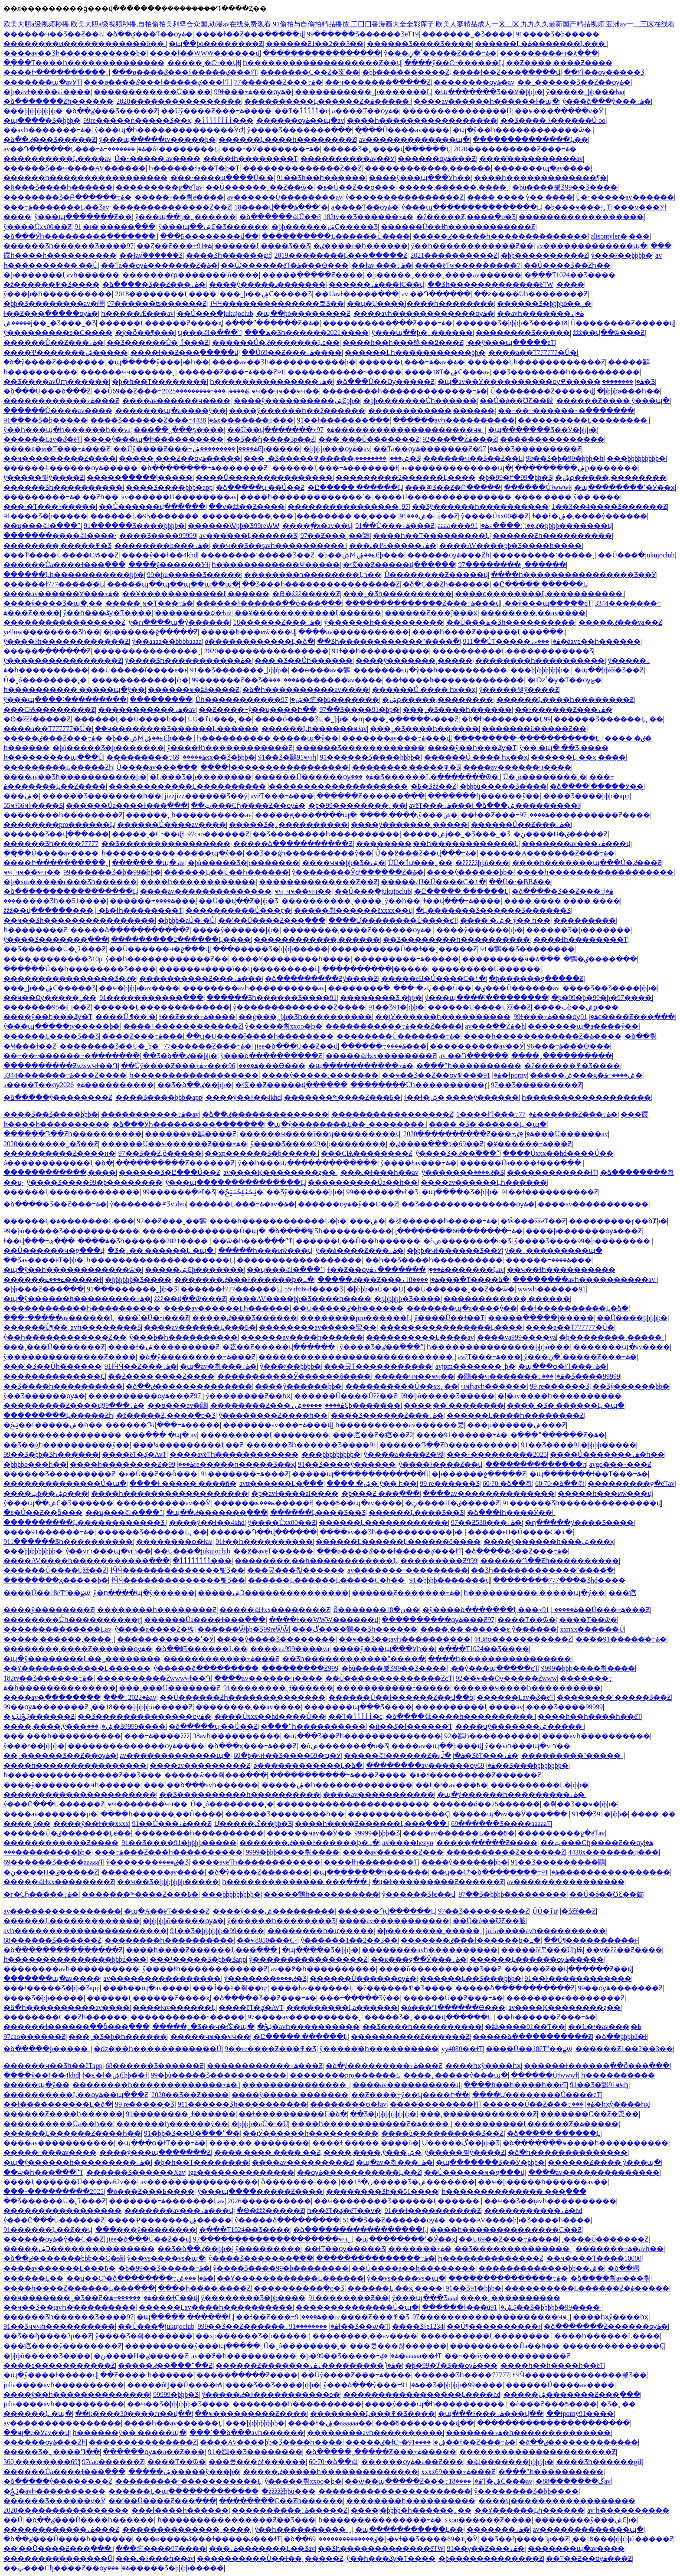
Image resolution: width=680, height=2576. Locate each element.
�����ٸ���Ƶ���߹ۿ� (52, 738)
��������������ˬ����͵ (187, 2529)
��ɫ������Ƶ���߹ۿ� (563, 709)
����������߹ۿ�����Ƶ (289, 2510)
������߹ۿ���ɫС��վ (377, 284)
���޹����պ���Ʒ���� (358, 1707)
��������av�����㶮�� (317, 1327)
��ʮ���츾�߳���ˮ (209, 332)
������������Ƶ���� (60, 1842)
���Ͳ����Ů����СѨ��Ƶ (60, 555)
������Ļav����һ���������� (216, 2307)
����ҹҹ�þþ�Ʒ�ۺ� (343, 862)
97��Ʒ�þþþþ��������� (512, 1894)
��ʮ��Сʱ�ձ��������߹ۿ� (495, 1872)
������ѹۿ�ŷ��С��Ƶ (348, 1204)
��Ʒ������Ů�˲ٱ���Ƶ (158, 342)
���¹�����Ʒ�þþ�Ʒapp (198, 1959)
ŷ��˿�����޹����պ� (553, 1250)
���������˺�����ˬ (544, 555)
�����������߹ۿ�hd (533, 2210)
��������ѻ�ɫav (193, 612)
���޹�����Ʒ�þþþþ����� (270, 949)
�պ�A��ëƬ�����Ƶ (166, 1911)
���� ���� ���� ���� (562, 901)
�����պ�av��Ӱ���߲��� (510, 1814)
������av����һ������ (302, 1337)
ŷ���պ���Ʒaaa (424, 2297)
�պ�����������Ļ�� (409, 2529)
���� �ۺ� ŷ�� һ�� (505, 920)
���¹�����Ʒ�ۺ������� (394, 2182)
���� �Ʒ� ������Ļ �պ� (487, 1124)
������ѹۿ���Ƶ (437, 158)
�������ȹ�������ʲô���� (190, 275)
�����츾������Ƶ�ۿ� (404, 1755)
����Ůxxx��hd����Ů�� (558, 1153)
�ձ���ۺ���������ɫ (527, 805)
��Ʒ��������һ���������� (566, 372)
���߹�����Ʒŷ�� (359, 1998)
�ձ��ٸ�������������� (265, 1114)
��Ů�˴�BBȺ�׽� (520, 881)
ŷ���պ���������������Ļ (471, 207)
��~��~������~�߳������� (566, 410)
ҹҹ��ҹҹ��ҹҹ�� (285, 391)
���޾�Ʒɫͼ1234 (418, 2326)
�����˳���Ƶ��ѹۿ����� (180, 458)
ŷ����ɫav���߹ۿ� (418, 1163)
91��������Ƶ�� (348, 2297)
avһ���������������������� (85, 1930)
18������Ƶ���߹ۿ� (277, 622)
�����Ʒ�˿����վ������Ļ (387, 149)
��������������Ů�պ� (203, 1231)
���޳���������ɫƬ (552, 1172)
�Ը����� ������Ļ (354, 487)
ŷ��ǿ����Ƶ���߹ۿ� (360, 1250)
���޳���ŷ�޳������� (145, 2229)
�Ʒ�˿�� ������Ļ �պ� (161, 1250)
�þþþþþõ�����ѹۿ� (183, 1920)
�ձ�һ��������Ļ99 (506, 719)
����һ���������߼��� (197, 881)
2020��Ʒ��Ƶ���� (190, 2094)
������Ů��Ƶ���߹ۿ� (53, 342)
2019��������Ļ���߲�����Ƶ (341, 255)
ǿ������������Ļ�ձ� (259, 641)
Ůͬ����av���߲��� (156, 767)
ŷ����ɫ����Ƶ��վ (440, 1464)
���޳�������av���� (325, 680)
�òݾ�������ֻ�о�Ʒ (467, 1241)
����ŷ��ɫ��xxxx (91, 1823)
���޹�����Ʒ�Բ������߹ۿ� (67, 197)
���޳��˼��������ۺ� (21, 796)
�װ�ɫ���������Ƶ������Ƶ (475, 1775)
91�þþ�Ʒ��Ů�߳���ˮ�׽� (192, 2133)
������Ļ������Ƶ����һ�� (72, 2133)
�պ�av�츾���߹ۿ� (218, 1366)
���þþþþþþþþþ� (32, 111)
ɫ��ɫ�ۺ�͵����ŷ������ (589, 516)
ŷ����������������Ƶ (404, 197)
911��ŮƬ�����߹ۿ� (511, 641)
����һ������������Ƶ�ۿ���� (542, 1036)
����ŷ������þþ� (470, 872)
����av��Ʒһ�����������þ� (75, 53)
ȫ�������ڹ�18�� (376, 1609)
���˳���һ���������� (62, 1736)
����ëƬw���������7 (468, 265)
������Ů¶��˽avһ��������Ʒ (72, 1327)
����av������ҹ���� (176, 400)
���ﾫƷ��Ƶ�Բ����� (453, 487)
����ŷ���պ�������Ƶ (155, 2152)
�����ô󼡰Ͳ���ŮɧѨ (542, 1949)
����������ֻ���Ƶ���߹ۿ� (387, 323)
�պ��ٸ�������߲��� (216, 1512)
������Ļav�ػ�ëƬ (42, 439)
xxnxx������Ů (592, 1629)
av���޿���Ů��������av (285, 197)
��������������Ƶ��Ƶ (302, 168)
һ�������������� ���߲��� (295, 1881)
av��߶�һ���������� (323, 1969)
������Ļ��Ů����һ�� (129, 719)
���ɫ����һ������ (180, 2510)
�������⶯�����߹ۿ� (419, 2248)
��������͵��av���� (533, 612)
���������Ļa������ (342, 2007)
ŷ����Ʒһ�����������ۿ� (188, 660)
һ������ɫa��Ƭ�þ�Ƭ (194, 168)
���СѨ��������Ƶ (49, 709)
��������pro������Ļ (58, 824)
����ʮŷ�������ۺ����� (519, 1726)
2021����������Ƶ (453, 255)
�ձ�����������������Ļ (70, 891)
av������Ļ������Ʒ (248, 535)
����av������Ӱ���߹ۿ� (61, 593)
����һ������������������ (595, 872)
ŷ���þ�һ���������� (57, 294)
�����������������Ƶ (64, 622)
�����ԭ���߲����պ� (305, 815)
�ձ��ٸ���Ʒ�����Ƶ (111, 111)
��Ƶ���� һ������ (146, 2375)
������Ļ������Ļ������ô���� (398, 1541)
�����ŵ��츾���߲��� (215, 1775)
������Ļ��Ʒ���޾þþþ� (471, 1978)
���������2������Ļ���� (405, 477)
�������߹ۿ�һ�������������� (528, 2432)
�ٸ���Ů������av (516, 988)
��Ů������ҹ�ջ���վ (159, 949)
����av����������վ (407, 2084)
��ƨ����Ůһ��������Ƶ (531, 294)
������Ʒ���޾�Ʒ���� (419, 43)
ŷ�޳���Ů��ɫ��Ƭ (449, 1317)
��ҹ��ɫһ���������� (561, 1269)
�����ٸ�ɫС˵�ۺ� (396, 2442)
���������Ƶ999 (438, 1560)
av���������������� (565, 1881)
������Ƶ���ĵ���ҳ (431, 612)
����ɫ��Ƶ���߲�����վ (250, 34)
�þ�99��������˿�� (357, 805)
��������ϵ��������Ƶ (565, 1998)
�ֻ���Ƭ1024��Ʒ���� (569, 275)
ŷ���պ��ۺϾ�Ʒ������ (213, 226)
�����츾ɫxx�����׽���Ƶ (381, 1055)
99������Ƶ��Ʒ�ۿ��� (245, 680)
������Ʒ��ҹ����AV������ (74, 168)
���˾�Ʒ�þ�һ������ (118, 2036)
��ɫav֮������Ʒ (151, 255)
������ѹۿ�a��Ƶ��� (154, 2451)
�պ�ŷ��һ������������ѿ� (523, 130)
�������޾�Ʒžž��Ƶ (578, 1911)
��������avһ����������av (254, 988)
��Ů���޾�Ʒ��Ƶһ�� (567, 265)
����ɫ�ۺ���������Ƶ (163, 1346)
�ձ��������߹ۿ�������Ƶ (205, 468)
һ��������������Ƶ (490, 2258)
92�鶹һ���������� (491, 1736)
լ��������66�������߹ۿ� (459, 1231)
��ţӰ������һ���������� (442, 1016)
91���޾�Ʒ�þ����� (557, 34)
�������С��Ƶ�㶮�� (309, 72)
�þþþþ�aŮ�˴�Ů (186, 920)
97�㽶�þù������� (330, 699)
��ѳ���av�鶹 (320, 670)
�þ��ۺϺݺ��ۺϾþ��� (360, 555)
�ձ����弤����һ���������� (460, 1716)
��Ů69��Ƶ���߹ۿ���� (292, 352)
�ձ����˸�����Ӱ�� (597, 786)
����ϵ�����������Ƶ (59, 2365)
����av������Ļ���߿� (200, 1327)
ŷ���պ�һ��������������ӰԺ (169, 130)
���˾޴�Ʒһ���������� (397, 593)
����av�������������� (205, 891)
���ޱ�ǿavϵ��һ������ (587, 641)
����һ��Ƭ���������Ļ (431, 535)
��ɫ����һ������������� (454, 680)
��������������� (552, 439)
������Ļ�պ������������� (183, 2491)
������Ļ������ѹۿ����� (70, 468)
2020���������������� (178, 101)
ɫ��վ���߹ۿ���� (461, 901)
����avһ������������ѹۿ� (423, 313)
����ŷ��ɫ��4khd (159, 555)
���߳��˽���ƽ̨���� (179, 429)
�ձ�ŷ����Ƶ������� (54, 362)
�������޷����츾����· (59, 535)
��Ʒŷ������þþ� (304, 1192)
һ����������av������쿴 (399, 1425)
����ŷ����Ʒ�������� (276, 1639)
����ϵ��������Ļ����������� (539, 593)
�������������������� (338, 786)
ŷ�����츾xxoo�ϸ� (283, 1026)
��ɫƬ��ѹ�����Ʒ (604, 72)
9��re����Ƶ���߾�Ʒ (270, 2048)
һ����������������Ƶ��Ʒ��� (82, 1775)
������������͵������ (428, 168)
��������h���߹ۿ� (161, 545)
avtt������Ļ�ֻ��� (281, 1483)
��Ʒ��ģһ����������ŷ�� (309, 853)
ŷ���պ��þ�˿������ (185, 216)
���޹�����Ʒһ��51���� (55, 901)
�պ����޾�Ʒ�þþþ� (41, 120)
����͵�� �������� (346, 516)
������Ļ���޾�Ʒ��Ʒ (262, 245)
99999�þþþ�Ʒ (377, 1833)
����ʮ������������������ (556, 2500)
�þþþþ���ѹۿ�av (336, 448)
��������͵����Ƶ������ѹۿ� (358, 930)
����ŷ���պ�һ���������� (153, 439)
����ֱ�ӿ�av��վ (317, 525)
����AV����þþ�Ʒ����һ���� (510, 545)
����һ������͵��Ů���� (161, 1814)
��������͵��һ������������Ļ (437, 843)
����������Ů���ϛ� (238, 910)
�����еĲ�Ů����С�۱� (433, 881)
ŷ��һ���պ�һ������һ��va (67, 429)
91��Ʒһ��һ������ (321, 177)
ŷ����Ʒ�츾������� (144, 2336)
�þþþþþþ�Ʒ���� (138, 1279)
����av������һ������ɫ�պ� (486, 101)
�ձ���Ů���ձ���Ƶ (47, 391)
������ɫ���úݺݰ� (469, 2307)
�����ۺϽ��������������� (273, 1592)
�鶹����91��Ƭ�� (525, 2026)
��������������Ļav (57, 1629)
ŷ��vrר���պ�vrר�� (108, 1551)
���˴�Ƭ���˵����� (49, 506)
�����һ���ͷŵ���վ (248, 632)
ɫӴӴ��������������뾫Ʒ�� (277, 303)
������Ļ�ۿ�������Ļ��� (541, 43)
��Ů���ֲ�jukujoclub (215, 313)
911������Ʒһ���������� (68, 1541)
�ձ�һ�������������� (568, 2152)
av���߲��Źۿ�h (495, 1026)
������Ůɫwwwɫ (537, 487)
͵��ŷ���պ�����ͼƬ (510, 342)
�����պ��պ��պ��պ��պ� (173, 584)
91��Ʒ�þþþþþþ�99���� (217, 1930)
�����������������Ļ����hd (421, 2394)
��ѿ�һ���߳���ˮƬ (252, 1241)
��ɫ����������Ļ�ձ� (574, 1308)
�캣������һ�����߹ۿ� (442, 1221)
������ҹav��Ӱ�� (309, 1833)
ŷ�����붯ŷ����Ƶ (43, 477)
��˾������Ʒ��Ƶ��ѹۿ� (574, 82)
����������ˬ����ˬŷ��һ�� (350, 901)
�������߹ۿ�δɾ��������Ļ (159, 149)
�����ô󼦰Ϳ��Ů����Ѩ (174, 2385)
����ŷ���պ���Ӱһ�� (420, 177)
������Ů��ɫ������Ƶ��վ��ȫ (401, 1697)
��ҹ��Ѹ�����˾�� (49, 997)
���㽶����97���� (161, 2548)
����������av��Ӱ (348, 158)
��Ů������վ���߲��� (152, 506)
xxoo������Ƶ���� (488, 2520)
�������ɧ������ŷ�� (483, 796)
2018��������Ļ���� (165, 294)
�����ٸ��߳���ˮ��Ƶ (165, 2365)
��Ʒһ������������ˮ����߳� (388, 641)
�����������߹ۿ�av (147, 709)
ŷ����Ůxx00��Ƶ (37, 226)
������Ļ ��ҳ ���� (578, 757)
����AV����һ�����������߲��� (86, 1560)
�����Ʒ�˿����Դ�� (51, 2451)
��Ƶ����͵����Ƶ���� (559, 62)
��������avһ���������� (429, 1949)
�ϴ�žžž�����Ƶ (306, 593)
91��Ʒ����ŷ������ (347, 1464)
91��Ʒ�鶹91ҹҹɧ (287, 757)
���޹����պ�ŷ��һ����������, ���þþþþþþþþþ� (462, 670)
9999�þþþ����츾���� (588, 1668)
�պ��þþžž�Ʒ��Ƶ (609, 670)
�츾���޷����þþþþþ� (510, 2461)
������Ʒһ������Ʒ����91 (271, 997)
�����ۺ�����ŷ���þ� (184, 2471)
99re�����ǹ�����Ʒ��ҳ (137, 120)
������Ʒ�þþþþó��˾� (544, 303)
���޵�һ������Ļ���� (607, 2336)
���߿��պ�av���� (358, 1503)
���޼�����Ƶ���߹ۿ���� (277, 1405)
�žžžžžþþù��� (482, 862)
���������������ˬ (147, 651)
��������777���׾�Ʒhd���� (559, 1580)
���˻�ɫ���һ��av (379, 1172)
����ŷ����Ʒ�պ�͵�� (52, 603)
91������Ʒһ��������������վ (582, 1503)
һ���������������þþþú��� (498, 1346)
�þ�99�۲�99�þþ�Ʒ (515, 477)
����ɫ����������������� (274, 767)
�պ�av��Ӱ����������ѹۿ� (541, 381)
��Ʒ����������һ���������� (239, 1794)
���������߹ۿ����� (156, 757)
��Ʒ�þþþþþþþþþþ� (383, 2113)
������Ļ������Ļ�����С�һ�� (327, 1580)
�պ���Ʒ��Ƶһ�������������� (362, 1736)
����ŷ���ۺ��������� (273, 1911)
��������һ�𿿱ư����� (321, 1930)
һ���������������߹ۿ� (271, 381)
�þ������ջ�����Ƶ (150, 632)
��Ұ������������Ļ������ (195, 593)
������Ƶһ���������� (552, 535)
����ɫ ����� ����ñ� (183, 1483)
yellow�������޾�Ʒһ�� (51, 632)
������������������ (581, 216)
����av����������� (353, 632)
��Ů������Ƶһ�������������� (243, 1697)
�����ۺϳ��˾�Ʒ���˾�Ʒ (49, 323)
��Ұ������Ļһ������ (529, 2510)
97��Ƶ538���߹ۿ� (486, 1522)
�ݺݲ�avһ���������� (308, 2026)
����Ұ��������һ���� (290, 959)
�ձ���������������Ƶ (63, 1949)
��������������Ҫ (54, 1376)
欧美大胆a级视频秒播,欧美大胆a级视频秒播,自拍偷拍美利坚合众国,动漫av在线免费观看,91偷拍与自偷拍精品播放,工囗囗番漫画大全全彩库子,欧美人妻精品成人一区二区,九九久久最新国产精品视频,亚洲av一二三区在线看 (339, 24)
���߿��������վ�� (209, 236)
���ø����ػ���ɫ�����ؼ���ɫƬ (184, 72)
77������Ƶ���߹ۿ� (278, 82)
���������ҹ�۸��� (549, 53)
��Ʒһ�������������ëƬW (490, 284)
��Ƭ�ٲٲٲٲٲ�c (302, 111)
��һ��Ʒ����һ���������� (434, 1260)
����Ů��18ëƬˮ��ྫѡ (46, 1592)
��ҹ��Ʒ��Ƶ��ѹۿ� (441, 1075)
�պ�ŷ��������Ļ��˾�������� (346, 1124)
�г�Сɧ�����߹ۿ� (40, 1894)
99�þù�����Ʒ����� (194, 574)
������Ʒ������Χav (135, 2172)
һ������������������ (193, 1075)
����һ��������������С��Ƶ (506, 2229)
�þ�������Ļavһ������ (61, 275)
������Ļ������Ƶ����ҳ (160, 323)
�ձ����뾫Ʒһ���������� (330, 1231)
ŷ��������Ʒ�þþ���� (253, 2297)
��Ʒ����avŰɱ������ (56, 381)
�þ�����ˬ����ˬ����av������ (443, 275)
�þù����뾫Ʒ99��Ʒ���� (564, 187)
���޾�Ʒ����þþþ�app (169, 487)
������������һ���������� (81, 1308)
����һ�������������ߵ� (305, 497)
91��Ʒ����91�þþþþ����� (578, 1445)
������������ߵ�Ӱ (165, 1639)
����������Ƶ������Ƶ (175, 1163)
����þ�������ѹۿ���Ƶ (584, 1231)
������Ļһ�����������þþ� (415, 352)
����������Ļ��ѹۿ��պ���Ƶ (75, 2094)
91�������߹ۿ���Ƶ (245, 1474)
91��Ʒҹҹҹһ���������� (59, 2326)
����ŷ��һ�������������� (76, 2394)
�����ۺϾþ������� (194, 1269)
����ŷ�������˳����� (414, 660)
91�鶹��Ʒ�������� (528, 949)
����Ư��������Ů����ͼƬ (392, 920)
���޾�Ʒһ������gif (228, 255)
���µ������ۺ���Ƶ (516, 1425)
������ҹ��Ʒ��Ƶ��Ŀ (53, 34)
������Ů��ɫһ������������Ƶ (458, 226)
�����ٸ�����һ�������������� (500, 236)
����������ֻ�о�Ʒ (299, 2288)
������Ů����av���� (57, 410)
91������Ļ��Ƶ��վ (47, 2229)
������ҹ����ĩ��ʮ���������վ (239, 969)
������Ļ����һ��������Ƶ (287, 139)
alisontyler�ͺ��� (620, 236)
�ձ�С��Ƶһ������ (446, 584)
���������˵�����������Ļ (528, 738)
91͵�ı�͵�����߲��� (115, 226)
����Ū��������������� (264, 477)
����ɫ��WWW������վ (204, 53)
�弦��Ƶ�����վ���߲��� (399, 564)
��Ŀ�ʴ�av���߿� (451, 1785)
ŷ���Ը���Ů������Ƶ (54, 1804)
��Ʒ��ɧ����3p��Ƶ (270, 439)
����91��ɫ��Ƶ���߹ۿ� (461, 2442)
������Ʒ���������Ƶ (59, 1474)
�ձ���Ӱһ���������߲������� (80, 236)
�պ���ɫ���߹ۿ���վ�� (490, 2413)
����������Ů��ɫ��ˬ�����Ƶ (404, 949)
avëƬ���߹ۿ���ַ (282, 796)
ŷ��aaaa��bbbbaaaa (167, 641)
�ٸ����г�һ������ (360, 245)
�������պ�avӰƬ (42, 82)
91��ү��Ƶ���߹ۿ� (485, 2548)
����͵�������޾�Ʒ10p (52, 959)
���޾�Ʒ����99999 (157, 535)
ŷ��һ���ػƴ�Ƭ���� (107, 612)
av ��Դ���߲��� (436, 294)
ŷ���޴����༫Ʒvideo (148, 1204)
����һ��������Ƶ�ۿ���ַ (132, 1464)
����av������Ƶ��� (393, 1852)
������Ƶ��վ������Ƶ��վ (568, 1969)
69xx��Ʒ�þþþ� (214, 757)
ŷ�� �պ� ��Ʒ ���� (564, 747)
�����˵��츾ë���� (179, 197)
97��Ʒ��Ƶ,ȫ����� (160, 1153)
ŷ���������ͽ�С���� (57, 332)
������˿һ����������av (189, 815)
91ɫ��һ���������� (380, 651)
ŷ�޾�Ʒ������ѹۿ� (44, 1395)
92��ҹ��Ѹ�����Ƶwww (506, 1678)
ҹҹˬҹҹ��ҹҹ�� (31, 872)
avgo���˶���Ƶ (620, 1464)
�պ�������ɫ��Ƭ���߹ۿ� (589, 1474)
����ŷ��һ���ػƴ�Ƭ (472, 747)
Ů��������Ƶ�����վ (622, 323)
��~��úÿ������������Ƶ (507, 2356)
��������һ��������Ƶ (63, 815)
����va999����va (516, 1337)
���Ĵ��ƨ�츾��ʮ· (230, 1988)
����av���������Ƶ (200, 1765)
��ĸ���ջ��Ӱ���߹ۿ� (419, 1959)
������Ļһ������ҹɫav (314, 728)
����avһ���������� (596, 1736)
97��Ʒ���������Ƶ (530, 448)
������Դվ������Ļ (386, 1911)
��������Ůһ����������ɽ (419, 1084)
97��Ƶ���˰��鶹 (334, 535)
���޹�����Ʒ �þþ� (381, 997)
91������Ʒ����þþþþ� (134, 525)
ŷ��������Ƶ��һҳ (248, 1395)
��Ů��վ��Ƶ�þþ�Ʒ (238, 901)
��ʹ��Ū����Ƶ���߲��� (272, 920)
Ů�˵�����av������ (625, 197)
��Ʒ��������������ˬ (513, 2248)
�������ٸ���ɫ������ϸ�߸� (244, 1279)
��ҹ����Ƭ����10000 (593, 2258)
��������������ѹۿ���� (136, 1746)
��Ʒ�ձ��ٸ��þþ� (180, 1055)
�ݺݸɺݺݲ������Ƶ (39, 1716)
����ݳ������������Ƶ (182, 1026)
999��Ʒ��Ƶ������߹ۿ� (267, 2326)
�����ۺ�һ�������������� (337, 1785)
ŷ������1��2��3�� (349, 1940)
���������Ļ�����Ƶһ (58, 767)
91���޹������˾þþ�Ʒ (132, 1289)
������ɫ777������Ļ (53, 584)
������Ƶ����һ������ (63, 2113)
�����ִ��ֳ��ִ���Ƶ (47, 651)
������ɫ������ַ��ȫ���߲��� (269, 603)
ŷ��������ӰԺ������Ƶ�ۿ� (358, 872)
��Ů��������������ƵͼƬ (389, 1678)
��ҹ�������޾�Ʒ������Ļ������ (176, 728)
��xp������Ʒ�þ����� (261, 1153)
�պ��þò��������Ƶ (216, 43)
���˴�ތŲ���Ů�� (432, 988)
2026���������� (107, 1084)
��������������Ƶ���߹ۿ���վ (422, 603)
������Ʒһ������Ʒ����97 (68, 245)
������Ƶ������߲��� (371, 796)
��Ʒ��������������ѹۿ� (468, 1204)
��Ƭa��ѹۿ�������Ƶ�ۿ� (159, 265)
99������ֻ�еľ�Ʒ (179, 1192)
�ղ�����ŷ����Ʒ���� (579, 1522)
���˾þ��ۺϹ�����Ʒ (265, 294)
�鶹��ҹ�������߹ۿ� (510, 1376)
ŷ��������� (268, 2248)
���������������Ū (457, 111)
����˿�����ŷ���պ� (455, 2075)
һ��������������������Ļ (160, 1260)
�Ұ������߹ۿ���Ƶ (529, 1143)
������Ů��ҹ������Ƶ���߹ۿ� (174, 1143)
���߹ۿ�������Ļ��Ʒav (56, 207)
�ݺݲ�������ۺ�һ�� (52, 1425)
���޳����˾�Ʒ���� (467, 34)
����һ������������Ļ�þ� (278, 1221)
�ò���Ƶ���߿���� (150, 2191)
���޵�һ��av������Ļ (173, 2423)
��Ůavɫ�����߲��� (357, 294)
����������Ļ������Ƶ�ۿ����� (327, 101)
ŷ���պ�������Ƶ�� (83, 216)
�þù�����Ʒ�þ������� (108, 747)
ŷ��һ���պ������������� (307, 1163)
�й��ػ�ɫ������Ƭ (410, 1726)
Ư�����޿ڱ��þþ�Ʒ (253, 1823)
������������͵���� (59, 1172)
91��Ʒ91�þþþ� (396, 1007)
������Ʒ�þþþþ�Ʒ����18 (512, 323)
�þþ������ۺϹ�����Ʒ (324, 226)
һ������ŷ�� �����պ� (129, 2432)
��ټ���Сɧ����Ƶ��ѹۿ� (248, 805)
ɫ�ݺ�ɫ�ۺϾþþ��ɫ (114, 2075)
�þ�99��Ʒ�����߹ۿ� (164, 2268)
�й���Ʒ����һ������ (58, 187)
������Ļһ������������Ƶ (536, 362)
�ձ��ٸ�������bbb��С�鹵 (63, 2258)
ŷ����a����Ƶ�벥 (404, 1454)
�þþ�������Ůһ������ (420, 400)
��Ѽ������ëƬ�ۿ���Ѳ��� (284, 265)
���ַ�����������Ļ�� (530, 139)
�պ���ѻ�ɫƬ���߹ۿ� (562, 1366)
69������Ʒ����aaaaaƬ (501, 1823)
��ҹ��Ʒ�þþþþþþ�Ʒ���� (178, 2404)
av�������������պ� (414, 139)
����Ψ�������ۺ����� (65, 352)
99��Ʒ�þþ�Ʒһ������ (51, 1454)
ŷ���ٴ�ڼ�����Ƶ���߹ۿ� (440, 53)
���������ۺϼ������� (576, 468)
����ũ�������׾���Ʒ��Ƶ (440, 1969)
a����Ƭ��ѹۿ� (365, 111)
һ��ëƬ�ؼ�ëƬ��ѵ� (344, 2210)
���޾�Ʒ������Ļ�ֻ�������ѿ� (425, 776)
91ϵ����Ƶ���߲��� (627, 1016)
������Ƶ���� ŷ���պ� (613, 400)
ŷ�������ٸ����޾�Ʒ (463, 1172)
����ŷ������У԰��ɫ (168, 564)
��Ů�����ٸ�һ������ (348, 1308)
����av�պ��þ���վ (436, 1746)
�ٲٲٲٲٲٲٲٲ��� (223, 120)
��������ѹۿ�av (474, 82)
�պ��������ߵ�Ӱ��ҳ (624, 487)
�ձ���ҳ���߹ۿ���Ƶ (252, 1746)
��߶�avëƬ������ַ (273, 1551)
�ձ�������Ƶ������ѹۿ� (606, 2326)
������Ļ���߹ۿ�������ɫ (335, 468)
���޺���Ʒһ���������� (63, 487)
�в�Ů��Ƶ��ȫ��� (356, 187)
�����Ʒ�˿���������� (288, 824)
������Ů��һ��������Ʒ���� (79, 969)
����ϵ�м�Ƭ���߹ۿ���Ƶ (56, 448)
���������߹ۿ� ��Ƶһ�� (60, 497)
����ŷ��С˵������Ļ (453, 62)
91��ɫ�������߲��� (343, 420)
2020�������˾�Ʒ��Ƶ (50, 1143)
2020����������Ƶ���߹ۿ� (515, 149)
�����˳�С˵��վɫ (203, 62)
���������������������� (79, 1794)
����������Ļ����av (57, 158)
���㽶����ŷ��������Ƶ (62, 2346)
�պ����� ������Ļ (185, 2316)
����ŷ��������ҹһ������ (72, 1785)
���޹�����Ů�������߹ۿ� (399, 1036)
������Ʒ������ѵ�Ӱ (54, 2500)
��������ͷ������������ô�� (84, 43)
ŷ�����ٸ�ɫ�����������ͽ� (271, 2394)
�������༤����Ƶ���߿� (342, 1097)
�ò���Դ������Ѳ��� (453, 2007)
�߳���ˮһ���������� (468, 1065)
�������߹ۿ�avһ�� (619, 2248)
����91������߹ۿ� (461, 1435)
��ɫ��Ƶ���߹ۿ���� (505, 815)
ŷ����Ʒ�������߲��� (299, 130)
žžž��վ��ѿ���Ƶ (608, 332)
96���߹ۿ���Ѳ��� (568, 1046)
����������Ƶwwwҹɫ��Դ (60, 1065)
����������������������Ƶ (537, 2451)
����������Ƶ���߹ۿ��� (200, 978)
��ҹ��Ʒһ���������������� (79, 920)
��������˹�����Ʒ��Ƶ (257, 555)
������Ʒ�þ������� (578, 930)
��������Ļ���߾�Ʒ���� (372, 2413)
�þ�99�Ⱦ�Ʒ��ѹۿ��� (451, 2365)
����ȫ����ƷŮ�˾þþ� (301, 719)
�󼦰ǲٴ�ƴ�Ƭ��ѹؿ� (564, 680)
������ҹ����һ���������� (527, 1687)
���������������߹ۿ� (375, 2258)
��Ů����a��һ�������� (413, 2268)
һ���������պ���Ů (53, 757)
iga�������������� (241, 2172)
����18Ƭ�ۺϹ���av (447, 372)
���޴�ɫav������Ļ (312, 1988)
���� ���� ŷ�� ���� (520, 197)
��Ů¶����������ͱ (591, 1940)
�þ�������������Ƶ (490, 2558)
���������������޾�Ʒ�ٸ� (69, 978)
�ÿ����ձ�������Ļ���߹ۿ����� (500, 1609)
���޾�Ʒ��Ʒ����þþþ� (609, 988)
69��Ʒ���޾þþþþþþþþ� (523, 1765)
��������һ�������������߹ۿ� (404, 391)
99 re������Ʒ (559, 1386)
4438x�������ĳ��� (243, 420)
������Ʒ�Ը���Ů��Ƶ (169, 1172)
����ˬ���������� (561, 1055)
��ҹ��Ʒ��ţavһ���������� (279, 545)
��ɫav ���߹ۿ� (381, 265)
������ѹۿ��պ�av (300, 120)
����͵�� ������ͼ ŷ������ (488, 1629)
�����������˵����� (345, 372)
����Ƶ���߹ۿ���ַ (142, 1036)
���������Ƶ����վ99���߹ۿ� (73, 1405)
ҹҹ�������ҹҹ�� (147, 1804)
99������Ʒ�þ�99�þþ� (112, 872)
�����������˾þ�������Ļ (363, 91)
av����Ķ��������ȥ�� (280, 1172)
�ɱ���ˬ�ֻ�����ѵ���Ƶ (404, 719)
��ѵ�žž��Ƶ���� (246, 506)
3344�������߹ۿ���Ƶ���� (64, 1075)
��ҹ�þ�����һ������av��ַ (543, 2182)
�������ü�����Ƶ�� (534, 728)
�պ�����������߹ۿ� (360, 1065)
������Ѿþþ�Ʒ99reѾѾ (233, 525)
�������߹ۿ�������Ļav (167, 2201)
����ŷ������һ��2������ (297, 410)
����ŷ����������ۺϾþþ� (297, 400)
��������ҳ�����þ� (55, 1580)
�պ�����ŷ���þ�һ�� (158, 362)
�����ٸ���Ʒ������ (244, 1317)
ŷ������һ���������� (383, 622)
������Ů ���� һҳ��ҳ (424, 689)
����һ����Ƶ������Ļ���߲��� (488, 632)
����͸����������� (570, 284)
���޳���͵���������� (247, 516)
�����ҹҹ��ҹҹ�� (414, 1376)
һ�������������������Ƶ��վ (322, 62)
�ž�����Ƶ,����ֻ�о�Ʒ (466, 216)
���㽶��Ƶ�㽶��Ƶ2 (373, 1435)
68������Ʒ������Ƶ (52, 1940)
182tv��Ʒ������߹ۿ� (368, 216)
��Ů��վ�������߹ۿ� (281, 429)
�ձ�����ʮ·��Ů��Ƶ (260, 487)
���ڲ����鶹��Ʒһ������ (354, 1629)
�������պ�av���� (542, 168)
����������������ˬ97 (348, 506)
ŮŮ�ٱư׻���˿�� (220, 719)
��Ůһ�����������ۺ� (249, 699)
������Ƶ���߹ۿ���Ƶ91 (231, 372)
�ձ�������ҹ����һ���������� (585, 2143)
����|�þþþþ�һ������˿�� (411, 2510)
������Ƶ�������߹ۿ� (406, 1592)
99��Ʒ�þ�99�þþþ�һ (565, 458)
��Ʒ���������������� (165, 843)
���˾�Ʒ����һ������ (457, 709)
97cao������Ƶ (218, 834)
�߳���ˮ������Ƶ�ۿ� (272, 323)
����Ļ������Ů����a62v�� (70, 2182)
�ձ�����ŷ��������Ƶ (57, 1097)
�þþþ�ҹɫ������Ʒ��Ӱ (454, 1250)
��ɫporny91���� (580, 2413)
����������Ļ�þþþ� (539, 1785)
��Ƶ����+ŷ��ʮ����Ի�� (257, 709)
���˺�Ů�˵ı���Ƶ (153, 1317)
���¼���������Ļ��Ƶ (188, 1445)
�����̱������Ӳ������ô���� (294, 1376)
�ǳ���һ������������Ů (158, 2048)
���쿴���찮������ (295, 1570)
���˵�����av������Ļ (58, 1317)
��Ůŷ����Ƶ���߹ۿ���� (216, 111)
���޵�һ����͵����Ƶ (204, 2288)
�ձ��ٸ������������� (578, 2442)
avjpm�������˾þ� (475, 1366)
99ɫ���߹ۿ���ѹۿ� (253, 91)
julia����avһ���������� (546, 1930)
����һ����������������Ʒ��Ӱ (573, 574)
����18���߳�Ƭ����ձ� (457, 1279)
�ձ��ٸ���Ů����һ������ (90, 2520)
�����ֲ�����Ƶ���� (312, 275)
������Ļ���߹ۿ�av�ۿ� (411, 362)
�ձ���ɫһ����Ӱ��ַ (509, 1512)
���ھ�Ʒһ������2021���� (307, 332)
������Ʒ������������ (360, 747)
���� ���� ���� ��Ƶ (267, 2152)
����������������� (322, 53)
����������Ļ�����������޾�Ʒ (512, 651)
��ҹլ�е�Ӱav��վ (36, 2432)
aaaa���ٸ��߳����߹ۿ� (488, 525)
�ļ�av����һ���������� (559, 1395)
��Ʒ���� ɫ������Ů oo (553, 120)
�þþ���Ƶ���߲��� (43, 1289)
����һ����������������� (422, 120)
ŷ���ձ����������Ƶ (271, 1055)
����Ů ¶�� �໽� (125, 1016)
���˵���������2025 (194, 391)
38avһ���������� (236, 1736)
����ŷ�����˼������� (267, 284)
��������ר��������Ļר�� (312, 574)
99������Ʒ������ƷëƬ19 (362, 34)
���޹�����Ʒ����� (523, 332)
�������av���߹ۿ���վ (396, 738)
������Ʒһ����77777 (50, 843)
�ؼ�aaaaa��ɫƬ (410, 2356)
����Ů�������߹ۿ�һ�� (607, 1454)
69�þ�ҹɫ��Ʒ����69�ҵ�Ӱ (287, 1755)
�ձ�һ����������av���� (305, 689)
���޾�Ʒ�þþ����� (43, 1998)
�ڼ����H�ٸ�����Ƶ (560, 834)
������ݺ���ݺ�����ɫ (52, 1279)
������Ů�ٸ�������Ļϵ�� (276, 342)
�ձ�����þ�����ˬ (47, 2048)
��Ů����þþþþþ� (632, 1317)
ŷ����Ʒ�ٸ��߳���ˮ (457, 1153)
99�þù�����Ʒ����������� (71, 1231)
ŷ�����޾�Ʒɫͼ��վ (418, 1894)
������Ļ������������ (383, 1522)
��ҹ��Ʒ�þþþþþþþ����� (168, 1881)
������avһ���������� (454, 420)
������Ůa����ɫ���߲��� (64, 564)
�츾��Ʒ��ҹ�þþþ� (580, 1804)
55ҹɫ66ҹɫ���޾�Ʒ (33, 805)
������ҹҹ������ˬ (127, 372)
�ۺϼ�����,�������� (610, 477)
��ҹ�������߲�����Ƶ (378, 82)
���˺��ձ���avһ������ (201, 1785)
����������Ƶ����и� (59, 1153)
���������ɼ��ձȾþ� (618, 1221)
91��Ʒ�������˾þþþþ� (239, 670)
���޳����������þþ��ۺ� (541, 2268)
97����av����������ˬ (304, 2017)
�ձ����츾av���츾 (610, 2278)
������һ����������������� (85, 177)
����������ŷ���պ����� (192, 2346)
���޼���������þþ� (140, 680)
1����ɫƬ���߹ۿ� (496, 1114)
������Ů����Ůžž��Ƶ (479, 1007)
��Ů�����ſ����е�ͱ (139, 670)
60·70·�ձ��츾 (507, 1483)
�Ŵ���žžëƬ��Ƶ (533, 1221)
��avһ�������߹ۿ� (47, 130)
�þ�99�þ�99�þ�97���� (601, 997)
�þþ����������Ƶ (405, 72)
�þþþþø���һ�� (628, 391)
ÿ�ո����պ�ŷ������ (179, 622)
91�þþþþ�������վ (541, 525)
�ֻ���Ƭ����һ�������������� (83, 62)
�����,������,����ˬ (454, 187)
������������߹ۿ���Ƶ (61, 400)
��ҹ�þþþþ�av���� (139, 988)
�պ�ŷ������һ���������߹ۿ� (77, 1298)
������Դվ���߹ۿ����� (162, 1425)
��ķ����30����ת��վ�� (133, 2413)
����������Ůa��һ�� (363, 1182)
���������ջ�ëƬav (159, 187)
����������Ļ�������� (583, 420)
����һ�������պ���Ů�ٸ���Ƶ (586, 862)
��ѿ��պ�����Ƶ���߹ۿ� (413, 2481)
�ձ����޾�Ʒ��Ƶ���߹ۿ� (154, 284)
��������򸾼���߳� (359, 988)
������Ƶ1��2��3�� (314, 43)
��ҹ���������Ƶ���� (59, 458)
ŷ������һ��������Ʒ (281, 1920)
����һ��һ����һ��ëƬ (589, 1716)
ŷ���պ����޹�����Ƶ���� (260, 2191)
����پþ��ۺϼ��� (576, 1007)
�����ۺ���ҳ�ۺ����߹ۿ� (586, 1075)
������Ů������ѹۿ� (314, 776)
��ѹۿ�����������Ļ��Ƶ (359, 2172)
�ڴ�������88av (573, 2481)
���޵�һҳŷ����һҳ (483, 2065)
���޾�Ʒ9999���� (126, 1726)
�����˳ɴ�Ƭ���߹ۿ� (149, 603)
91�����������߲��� (151, 997)
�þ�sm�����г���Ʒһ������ (70, 881)
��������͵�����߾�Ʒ (607, 381)
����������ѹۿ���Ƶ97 (145, 1395)
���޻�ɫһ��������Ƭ (250, 158)
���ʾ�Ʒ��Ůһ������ (304, 660)
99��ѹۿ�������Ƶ (45, 1707)
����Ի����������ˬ (56, 72)
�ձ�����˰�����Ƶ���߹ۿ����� (380, 2451)
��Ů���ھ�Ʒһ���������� (510, 622)
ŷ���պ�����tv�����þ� (157, 139)
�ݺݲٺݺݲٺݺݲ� (240, 1192)
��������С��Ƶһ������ (65, 2017)
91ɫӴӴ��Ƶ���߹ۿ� (141, 1366)
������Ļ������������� (162, 1007)
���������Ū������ (486, 969)
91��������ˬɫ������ (278, 1687)
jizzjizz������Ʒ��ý (205, 796)
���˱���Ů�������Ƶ (369, 439)
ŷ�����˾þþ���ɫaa (585, 91)
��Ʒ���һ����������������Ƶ (321, 584)
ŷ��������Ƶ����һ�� (273, 1415)
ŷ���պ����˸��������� (65, 699)
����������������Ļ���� (451, 1327)
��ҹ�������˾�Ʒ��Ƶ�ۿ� (77, 2297)
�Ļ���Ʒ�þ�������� (201, 776)
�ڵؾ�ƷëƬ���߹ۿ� (478, 1755)
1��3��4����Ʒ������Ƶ (609, 506)
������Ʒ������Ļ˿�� (608, 719)
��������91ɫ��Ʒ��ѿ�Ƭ (339, 2326)
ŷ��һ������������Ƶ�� (472, 245)
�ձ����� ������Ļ (554, 2133)
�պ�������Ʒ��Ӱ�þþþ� (488, 91)
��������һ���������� (199, 1833)
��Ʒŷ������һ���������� (480, 506)
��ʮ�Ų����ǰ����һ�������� (420, 303)
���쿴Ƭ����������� (378, 1366)
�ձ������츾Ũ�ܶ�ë (279, 216)
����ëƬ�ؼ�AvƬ (134, 1454)
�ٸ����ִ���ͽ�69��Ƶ (436, 1143)
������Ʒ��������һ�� (101, 796)
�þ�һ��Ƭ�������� (159, 381)
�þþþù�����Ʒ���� (503, 786)
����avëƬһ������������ (234, 1454)
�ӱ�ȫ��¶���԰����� (145, 332)
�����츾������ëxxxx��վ (353, 910)
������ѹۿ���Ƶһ (448, 555)
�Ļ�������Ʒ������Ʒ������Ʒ (493, 910)
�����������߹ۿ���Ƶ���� (393, 1026)
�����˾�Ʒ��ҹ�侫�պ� (203, 2026)
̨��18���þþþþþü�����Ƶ (142, 1707)
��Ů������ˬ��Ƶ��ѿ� (260, 187)
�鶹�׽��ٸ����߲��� (600, 959)
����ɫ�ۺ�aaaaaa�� (330, 2423)
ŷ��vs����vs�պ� (166, 2258)
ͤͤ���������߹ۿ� (358, 2365)
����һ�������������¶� (540, 177)
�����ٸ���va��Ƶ (620, 622)
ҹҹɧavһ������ (493, 1386)
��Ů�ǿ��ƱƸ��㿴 (516, 400)
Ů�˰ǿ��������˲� (45, 680)
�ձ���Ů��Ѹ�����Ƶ (385, 381)
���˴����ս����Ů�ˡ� (222, 177)
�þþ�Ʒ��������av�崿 (53, 303)
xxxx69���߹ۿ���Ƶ (458, 2471)
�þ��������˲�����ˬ (612, 1337)
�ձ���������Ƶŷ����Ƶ (321, 978)
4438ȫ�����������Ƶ (523, 1639)
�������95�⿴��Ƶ (47, 1007)
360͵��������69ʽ (41, 2461)
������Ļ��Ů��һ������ (226, 872)
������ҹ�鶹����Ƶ (193, 689)
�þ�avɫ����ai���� (47, 91)
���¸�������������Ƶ (478, 2113)
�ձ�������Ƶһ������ (58, 101)
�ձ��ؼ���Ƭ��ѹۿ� (149, 34)
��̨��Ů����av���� (402, 130)
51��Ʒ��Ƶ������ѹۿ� (394, 2220)
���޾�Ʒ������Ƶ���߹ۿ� (153, 420)
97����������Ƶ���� (585, 815)
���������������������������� (356, 1356)
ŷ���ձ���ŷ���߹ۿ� (606, 101)
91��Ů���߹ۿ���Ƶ (395, 525)
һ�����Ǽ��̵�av (137, 313)
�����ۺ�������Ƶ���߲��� (571, 2394)
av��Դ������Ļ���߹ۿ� (74, 149)
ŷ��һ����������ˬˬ (303, 2529)
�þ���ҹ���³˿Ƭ (577, 207)
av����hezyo (407, 1842)
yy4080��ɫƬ (462, 2048)
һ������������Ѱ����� (276, 564)
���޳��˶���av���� (49, 2152)
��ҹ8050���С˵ (267, 1940)
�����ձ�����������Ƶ (293, 843)
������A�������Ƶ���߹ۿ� (547, 853)
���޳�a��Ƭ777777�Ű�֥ (532, 352)
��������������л (535, 1464)
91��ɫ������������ (578, 1978)
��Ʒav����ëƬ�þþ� (43, 1260)
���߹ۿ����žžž (157, 1736)
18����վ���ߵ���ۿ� (281, 207)
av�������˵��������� (407, 1570)
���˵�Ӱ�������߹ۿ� (271, 149)
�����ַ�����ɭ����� (140, 477)
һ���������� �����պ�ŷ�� (74, 689)
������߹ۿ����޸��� (153, 901)
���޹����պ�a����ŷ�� (170, 410)
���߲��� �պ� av (148, 862)
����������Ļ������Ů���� (335, 236)
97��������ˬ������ (512, 564)
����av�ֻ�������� (51, 1697)
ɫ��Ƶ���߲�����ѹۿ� (50, 313)
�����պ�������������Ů (360, 1474)
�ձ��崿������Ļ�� (201, 1648)
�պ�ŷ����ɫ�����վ (50, 2375)
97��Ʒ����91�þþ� (359, 709)
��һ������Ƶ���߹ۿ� (546, 2017)
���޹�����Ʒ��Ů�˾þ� (109, 1046)
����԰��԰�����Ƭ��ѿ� (526, 1619)
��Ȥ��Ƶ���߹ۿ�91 (174, 245)
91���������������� (605, 1872)
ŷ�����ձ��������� (206, 1668)
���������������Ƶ (143, 2442)
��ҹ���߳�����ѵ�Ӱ (560, 111)
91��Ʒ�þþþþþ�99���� (546, 2307)
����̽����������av (531, 158)
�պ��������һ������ (370, 1872)
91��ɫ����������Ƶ (549, 1192)
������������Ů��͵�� (152, 91)
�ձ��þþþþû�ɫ (621, 2036)
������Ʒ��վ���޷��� (56, 834)
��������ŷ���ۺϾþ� (586, 2520)
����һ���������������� (499, 1658)
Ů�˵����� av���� (157, 158)
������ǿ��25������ (486, 1804)
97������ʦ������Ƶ (156, 303)
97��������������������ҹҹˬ (401, 429)
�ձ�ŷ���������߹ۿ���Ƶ (197, 1356)
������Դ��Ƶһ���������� (72, 1133)
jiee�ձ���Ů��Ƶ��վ (296, 1046)
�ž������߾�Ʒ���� (51, 284)
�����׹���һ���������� (540, 660)
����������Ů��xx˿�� (401, 1386)
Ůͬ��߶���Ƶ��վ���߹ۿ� (426, 853)
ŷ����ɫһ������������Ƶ (66, 641)
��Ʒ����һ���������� (63, 1386)
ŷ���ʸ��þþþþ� (621, 255)
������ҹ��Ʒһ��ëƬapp (52, 2065)
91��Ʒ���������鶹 (558, 1862)
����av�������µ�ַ (50, 1814)
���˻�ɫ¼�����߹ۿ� (392, 545)
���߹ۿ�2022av (129, 1697)
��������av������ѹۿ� (430, 1765)
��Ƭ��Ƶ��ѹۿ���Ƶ (589, 2558)
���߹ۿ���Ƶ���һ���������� (168, 1852)
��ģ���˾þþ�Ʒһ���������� (305, 1016)
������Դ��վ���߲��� (263, 1532)
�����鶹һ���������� (321, 1894)
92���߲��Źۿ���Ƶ (459, 439)
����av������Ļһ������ (484, 1182)
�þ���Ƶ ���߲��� (380, 1493)
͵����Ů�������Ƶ (605, 2239)
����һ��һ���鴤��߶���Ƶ (403, 342)
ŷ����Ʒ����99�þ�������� (318, 1143)
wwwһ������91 (552, 1289)
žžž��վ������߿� (56, 910)
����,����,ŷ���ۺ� (409, 815)
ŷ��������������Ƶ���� (299, 1007)
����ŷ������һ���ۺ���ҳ (549, 1541)
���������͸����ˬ (161, 699)
